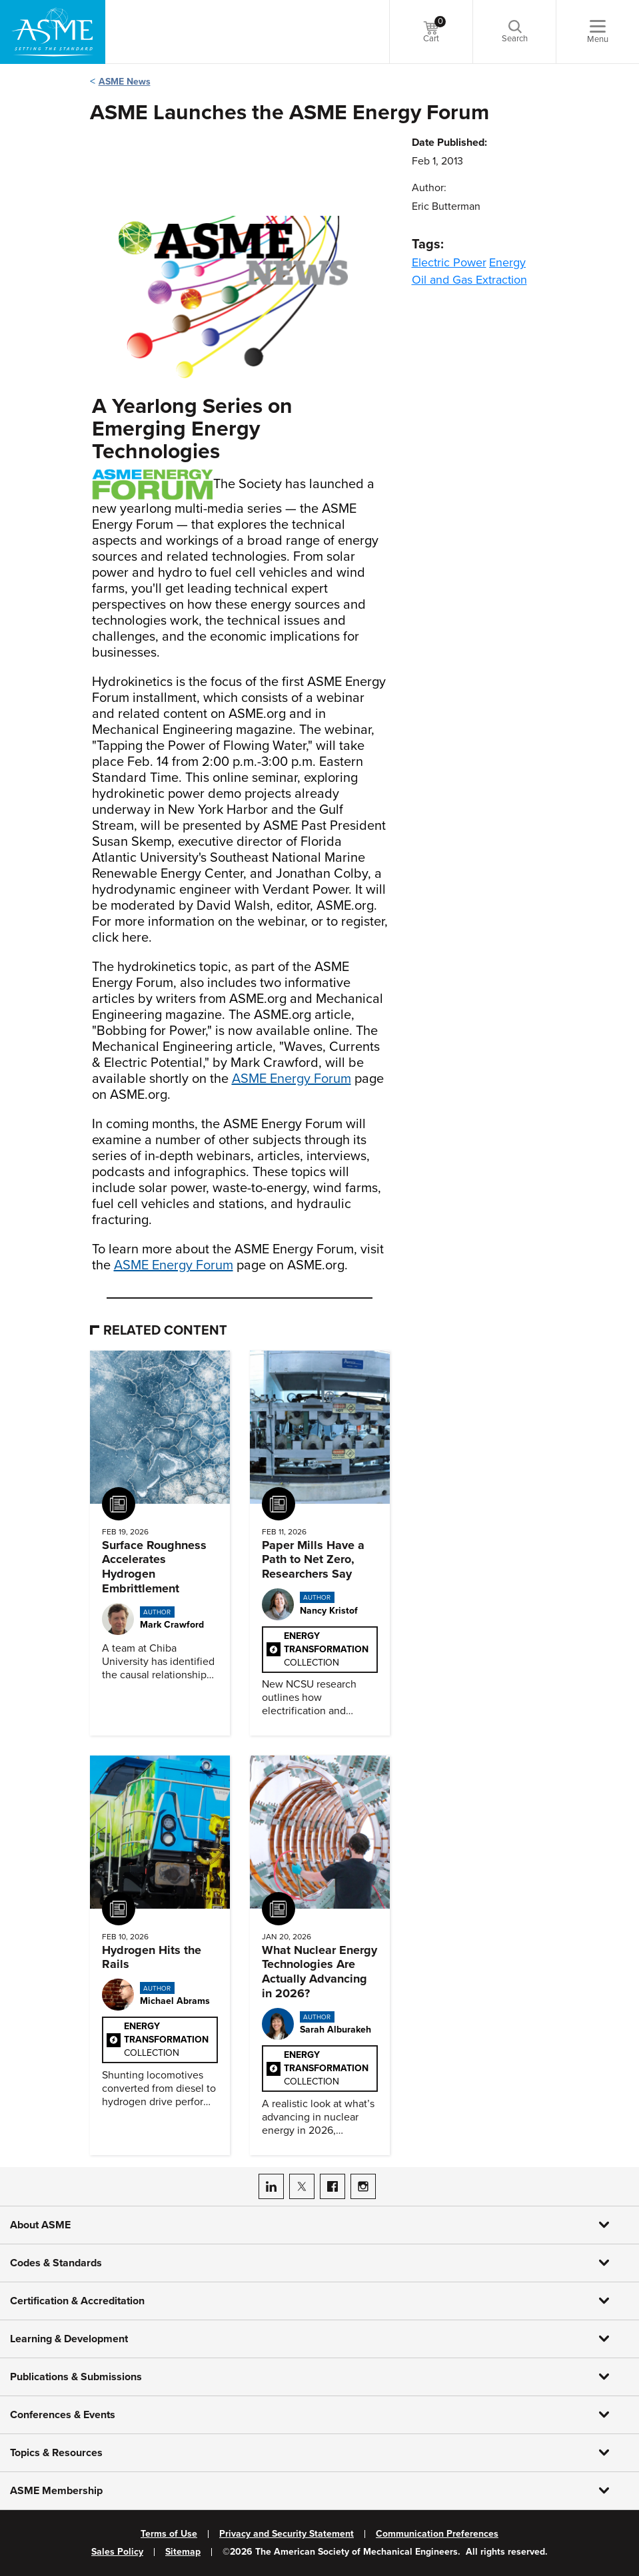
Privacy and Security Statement (286, 2534)
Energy (507, 262)
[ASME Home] (52, 32)
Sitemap (183, 2552)
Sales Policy (117, 2552)
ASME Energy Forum (291, 1079)
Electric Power (449, 262)
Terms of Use (169, 2534)
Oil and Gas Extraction (469, 279)
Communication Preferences (437, 2534)
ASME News (125, 81)
